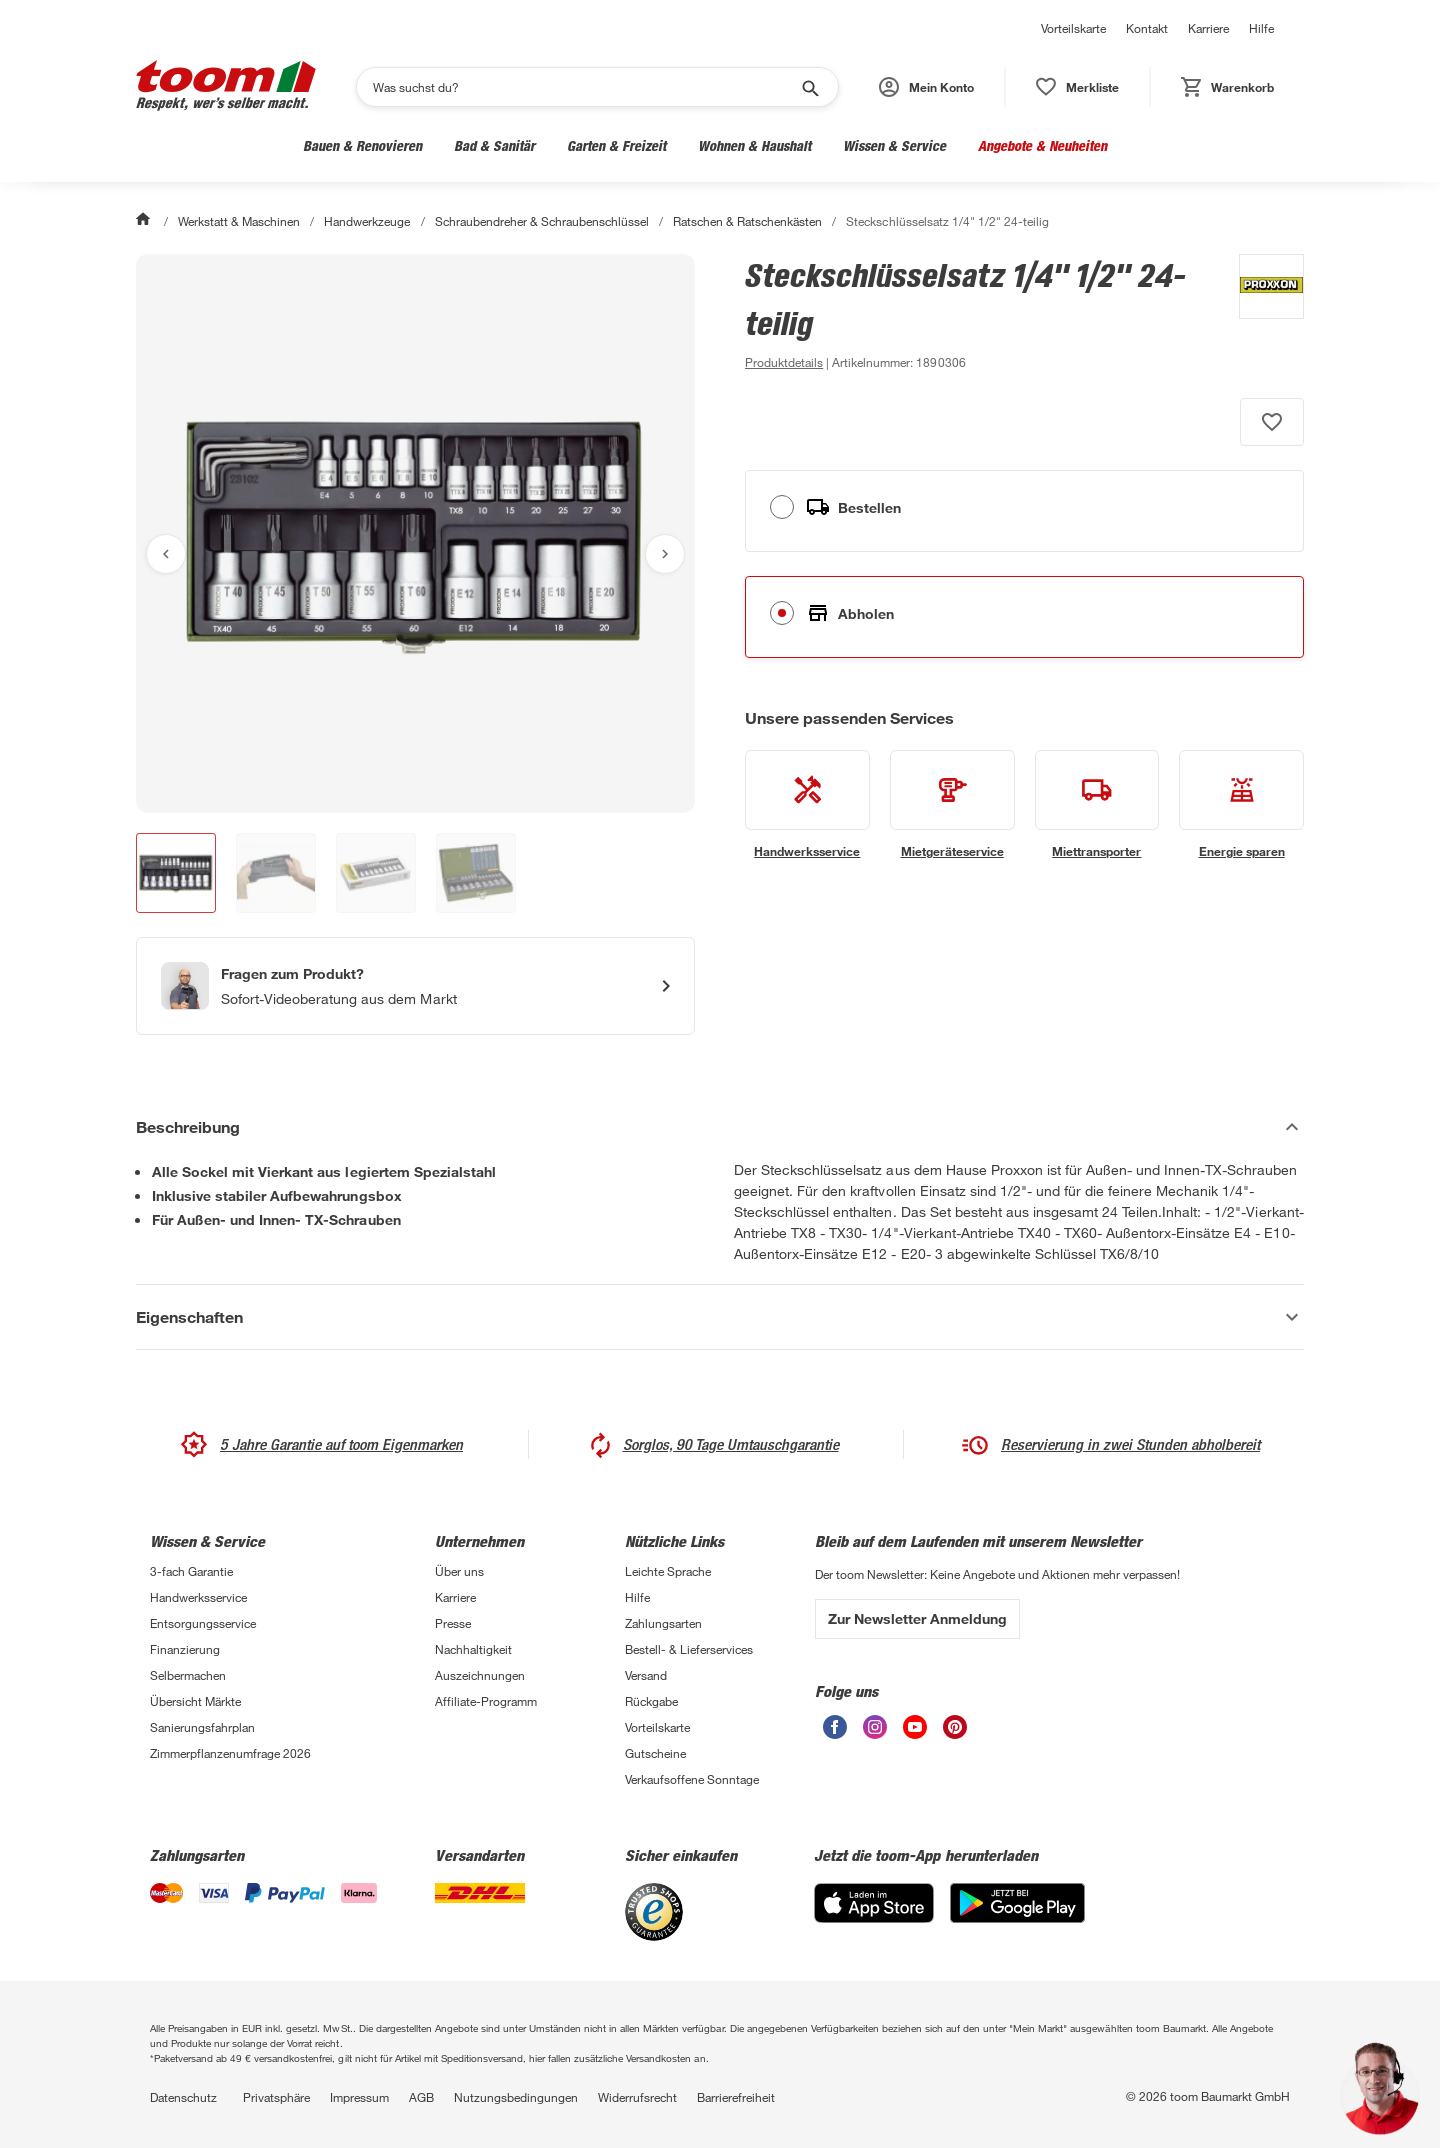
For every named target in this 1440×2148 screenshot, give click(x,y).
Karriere (1208, 28)
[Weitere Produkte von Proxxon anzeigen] (1261, 314)
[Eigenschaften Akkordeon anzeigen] (720, 1317)
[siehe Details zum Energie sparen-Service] (1241, 805)
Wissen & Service (894, 145)
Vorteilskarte (1073, 28)
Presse (453, 1623)
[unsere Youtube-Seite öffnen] (915, 1733)
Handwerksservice (198, 1597)
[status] (1077, 87)
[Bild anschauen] (415, 533)
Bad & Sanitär (494, 145)
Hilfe (1261, 28)
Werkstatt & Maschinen (203, 145)
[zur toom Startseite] (226, 87)
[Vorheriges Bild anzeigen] (166, 554)
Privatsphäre (276, 2097)
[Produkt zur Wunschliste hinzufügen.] (1272, 422)
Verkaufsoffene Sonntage (692, 1779)
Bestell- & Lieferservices (689, 1649)
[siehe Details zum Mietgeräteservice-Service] (952, 805)
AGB (421, 2097)
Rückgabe (651, 1701)
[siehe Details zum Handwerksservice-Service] (807, 805)
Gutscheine (655, 1753)
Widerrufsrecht (637, 2097)
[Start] (145, 221)
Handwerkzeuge (367, 221)
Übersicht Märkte (195, 1701)
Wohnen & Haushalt (754, 145)
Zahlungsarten (663, 1623)
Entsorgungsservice (203, 1623)
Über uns (459, 1571)
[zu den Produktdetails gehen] (784, 362)
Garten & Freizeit (616, 145)
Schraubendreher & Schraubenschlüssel (542, 221)
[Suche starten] (809, 87)
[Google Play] (1017, 1917)
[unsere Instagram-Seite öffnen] (875, 1733)
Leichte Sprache (668, 1571)
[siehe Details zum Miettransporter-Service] (1097, 805)
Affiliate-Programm (486, 1701)
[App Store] (874, 1917)
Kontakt (1147, 28)
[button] (926, 87)
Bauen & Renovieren (362, 145)
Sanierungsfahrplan (202, 1727)
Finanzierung (185, 1649)
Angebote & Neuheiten (1042, 145)
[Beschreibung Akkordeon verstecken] (720, 1127)
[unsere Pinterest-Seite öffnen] (955, 1733)
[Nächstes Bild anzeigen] (665, 554)
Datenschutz (183, 2097)
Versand (646, 1675)
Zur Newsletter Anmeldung (917, 1618)
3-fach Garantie (191, 1571)
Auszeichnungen (480, 1675)
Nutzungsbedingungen (516, 2097)
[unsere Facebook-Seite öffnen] (835, 1733)
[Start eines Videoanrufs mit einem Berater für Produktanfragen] (415, 986)
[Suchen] (584, 87)
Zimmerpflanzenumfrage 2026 (230, 1753)
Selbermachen (188, 1675)
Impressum (359, 2097)
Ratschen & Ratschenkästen (747, 221)
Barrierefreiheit (736, 2097)
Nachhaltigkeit (473, 1649)
